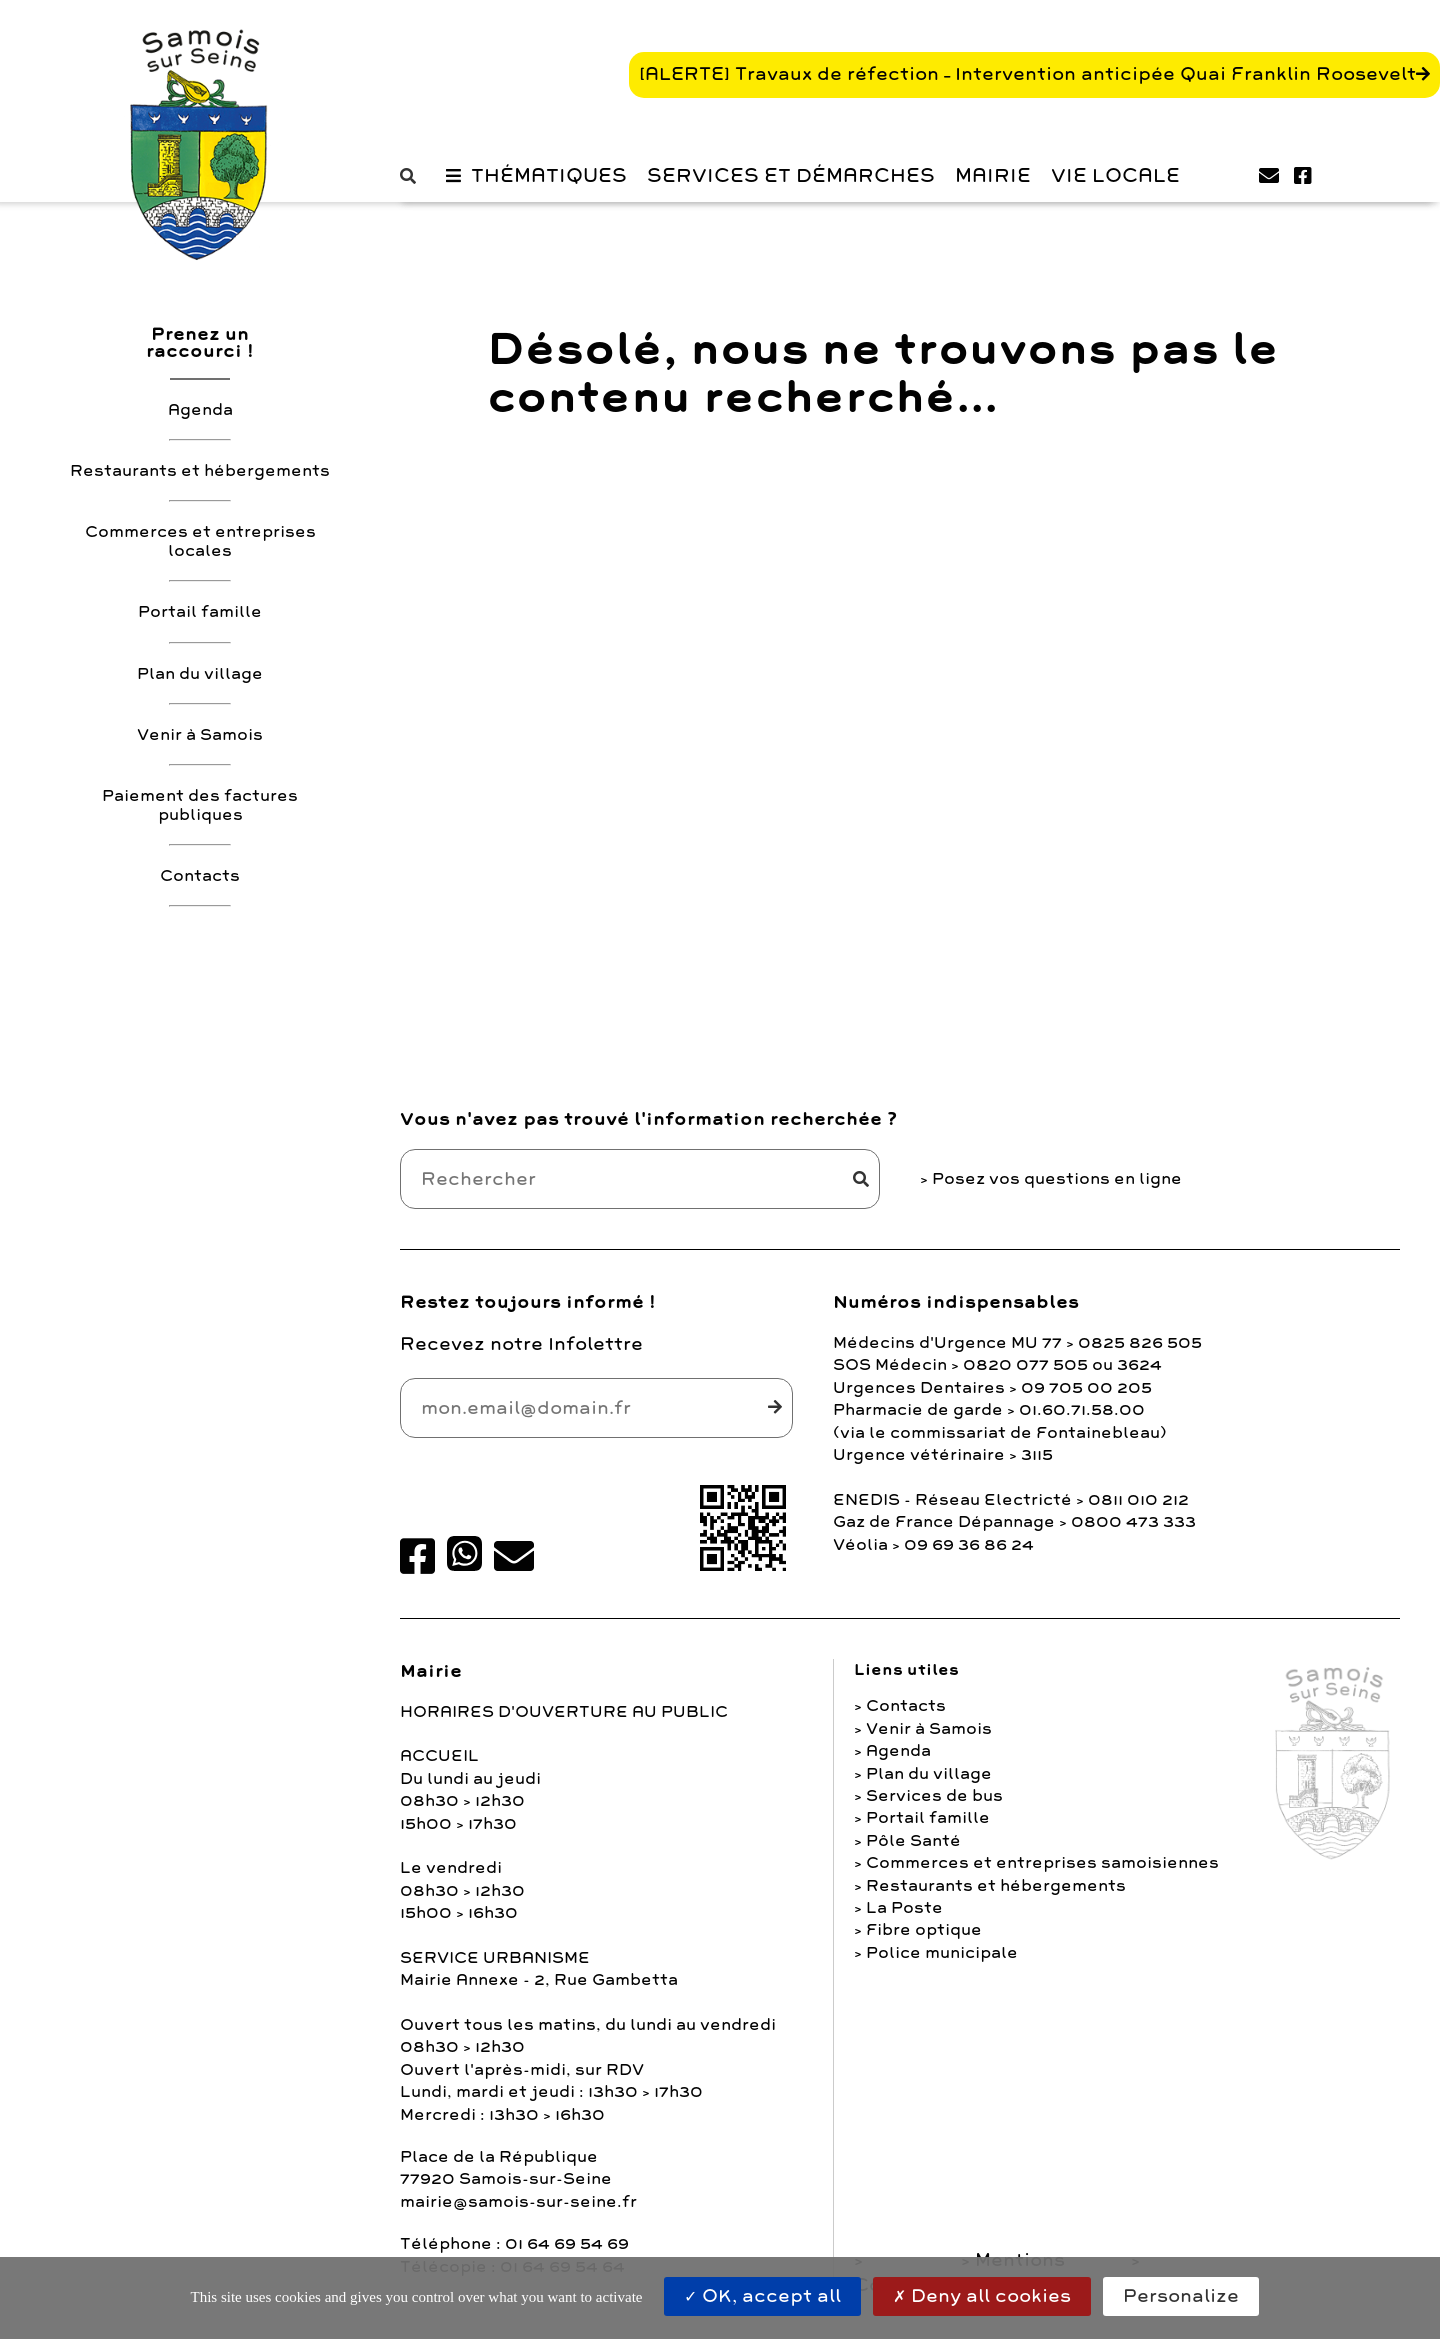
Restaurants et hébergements (200, 471)
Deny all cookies (982, 2296)
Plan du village (200, 674)
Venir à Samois (200, 735)
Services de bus (934, 1796)
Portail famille (200, 612)
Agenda (200, 410)
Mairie (993, 176)
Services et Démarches (791, 176)
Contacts (200, 876)
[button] (413, 176)
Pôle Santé (913, 1841)
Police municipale (942, 1953)
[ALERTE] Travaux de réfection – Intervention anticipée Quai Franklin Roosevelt (1027, 74)
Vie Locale (1115, 176)
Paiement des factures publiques (200, 805)
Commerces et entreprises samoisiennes (1042, 1863)
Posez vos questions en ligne (1057, 1179)
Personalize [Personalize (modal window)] (1181, 2296)
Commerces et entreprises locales (200, 541)
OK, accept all (762, 2296)
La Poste (904, 1908)
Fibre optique (924, 1930)
